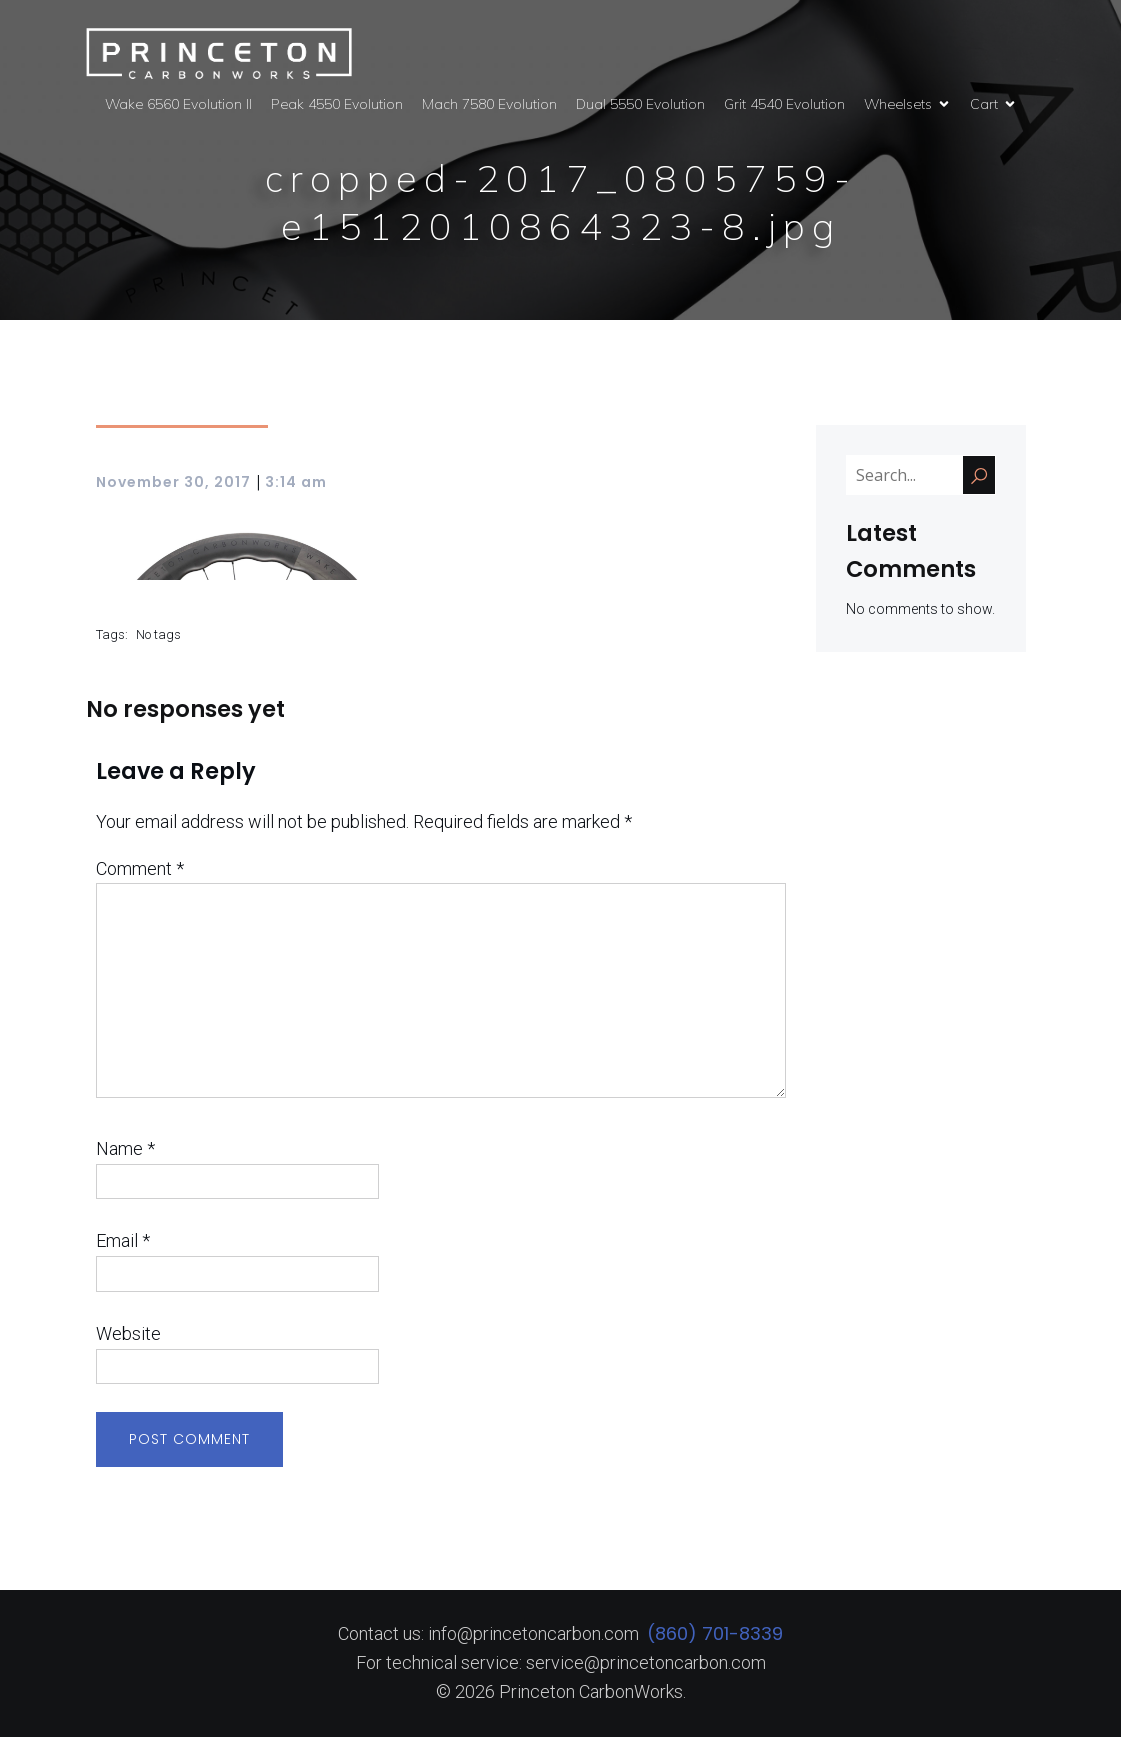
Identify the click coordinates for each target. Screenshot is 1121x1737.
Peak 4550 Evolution (337, 104)
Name (125, 1148)
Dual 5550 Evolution (640, 104)
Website (128, 1333)
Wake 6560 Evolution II (178, 104)
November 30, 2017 (173, 482)
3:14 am (296, 482)
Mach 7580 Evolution (489, 104)
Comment (140, 868)
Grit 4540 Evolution (784, 104)
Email (123, 1240)
